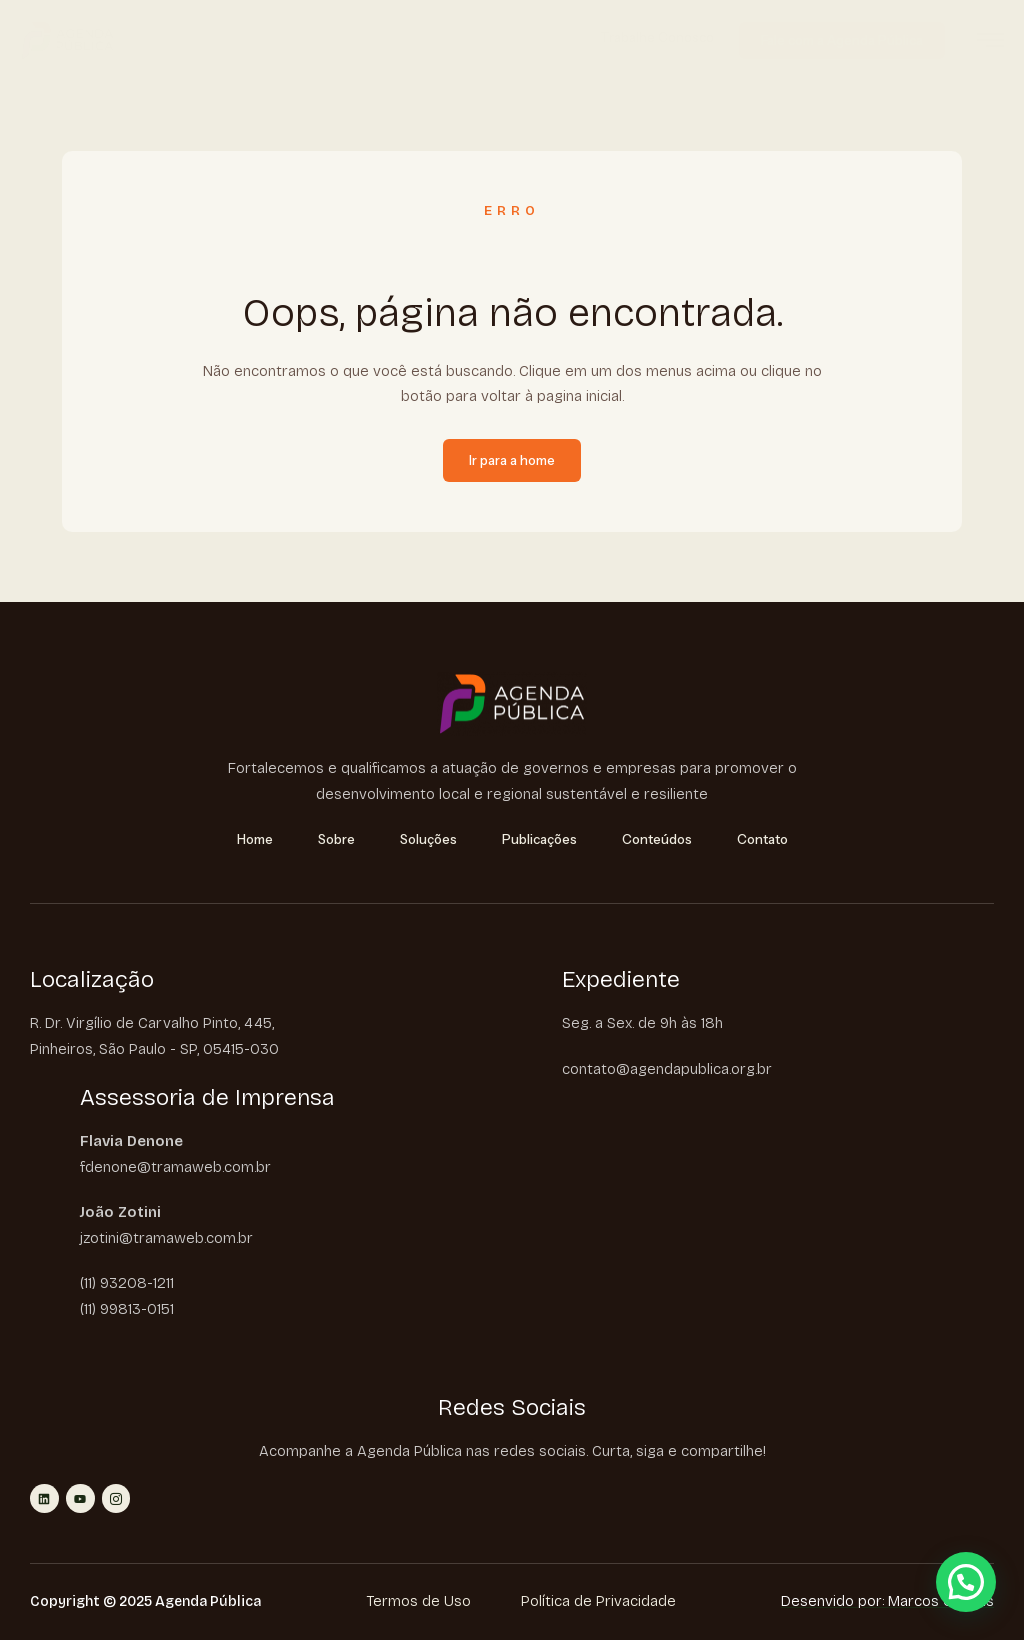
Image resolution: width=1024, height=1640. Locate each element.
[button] (966, 1582)
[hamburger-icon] (990, 42)
